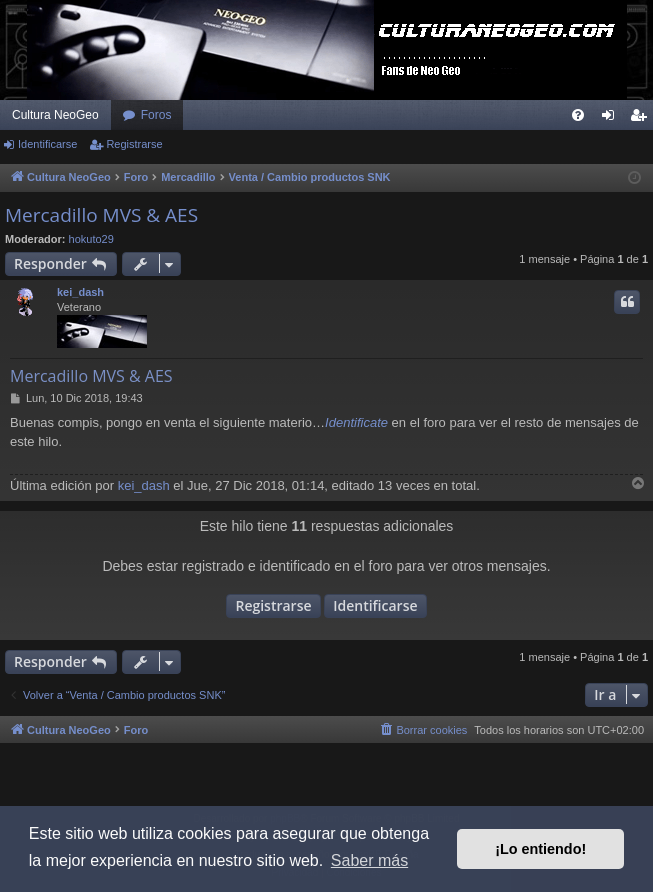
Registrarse (134, 144)
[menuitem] (578, 115)
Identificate (356, 422)
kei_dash (80, 292)
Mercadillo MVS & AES (101, 215)
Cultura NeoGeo (55, 115)
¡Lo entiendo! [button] (540, 849)
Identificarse (47, 144)
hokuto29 (91, 239)
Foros (156, 115)
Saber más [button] (369, 860)
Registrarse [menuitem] (642, 119)
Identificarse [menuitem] (612, 119)
